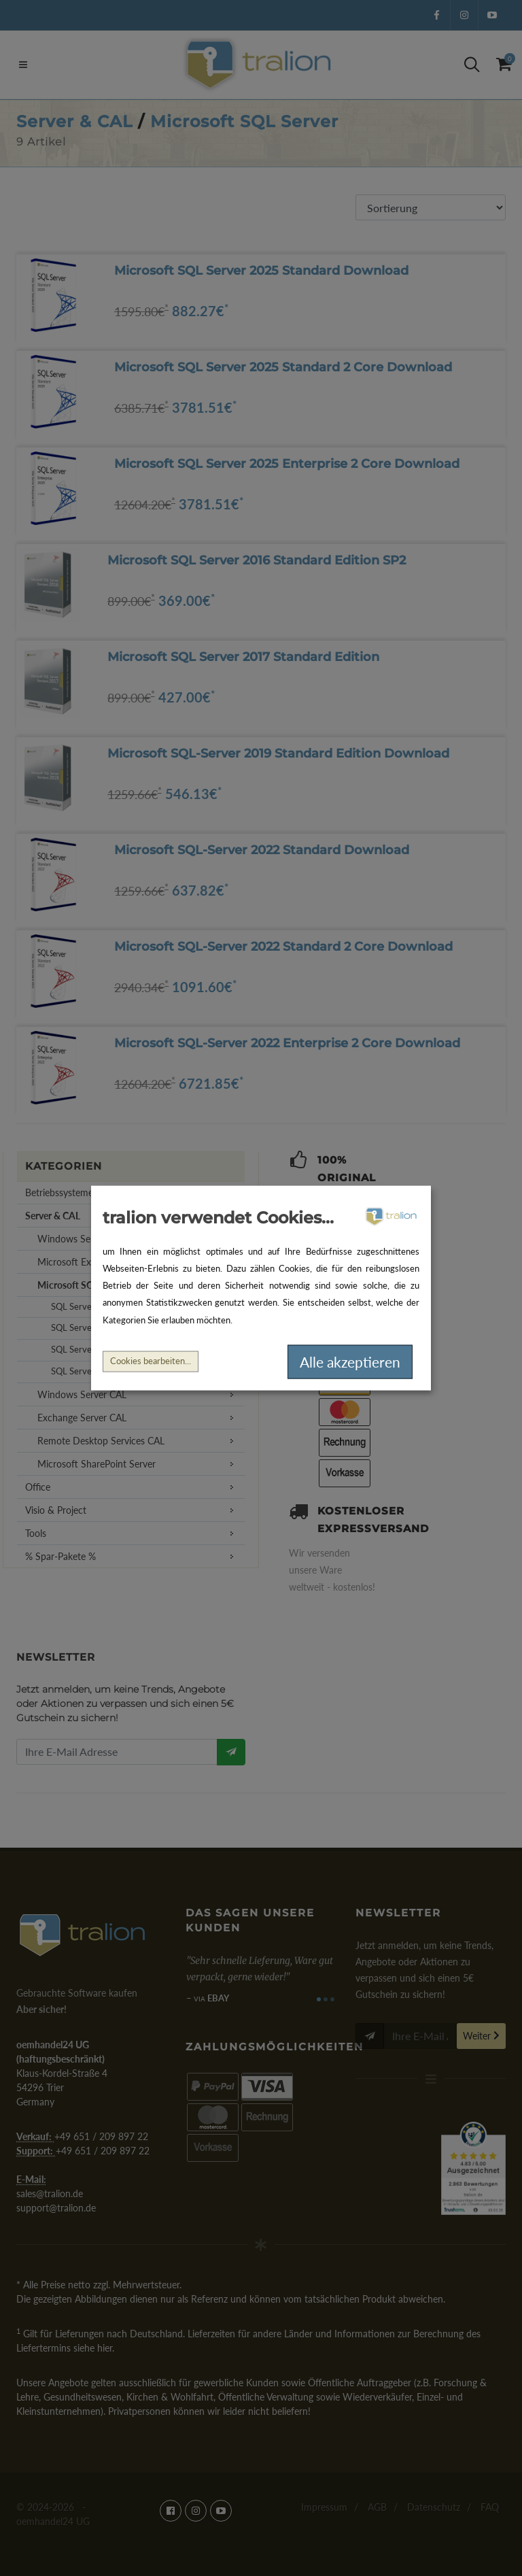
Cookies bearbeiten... (150, 1361)
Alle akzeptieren (350, 1361)
